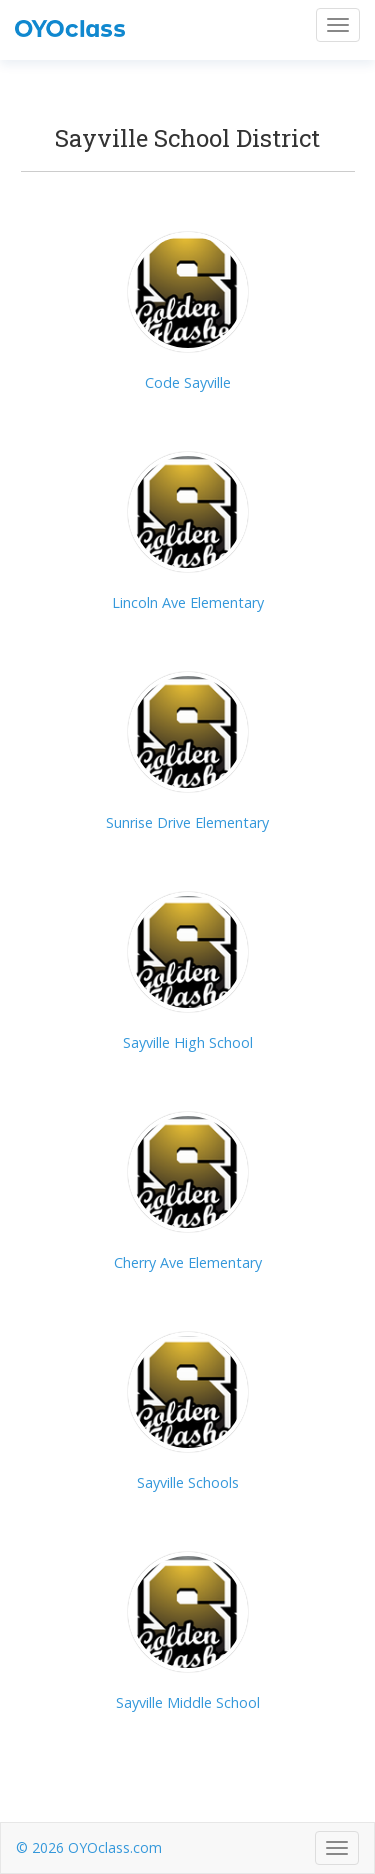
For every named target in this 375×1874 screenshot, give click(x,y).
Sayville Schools (188, 1482)
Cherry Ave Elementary (188, 1262)
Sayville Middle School (188, 1702)
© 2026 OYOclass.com (89, 1847)
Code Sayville (188, 382)
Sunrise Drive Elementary (187, 822)
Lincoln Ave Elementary (188, 602)
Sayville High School (188, 1042)
